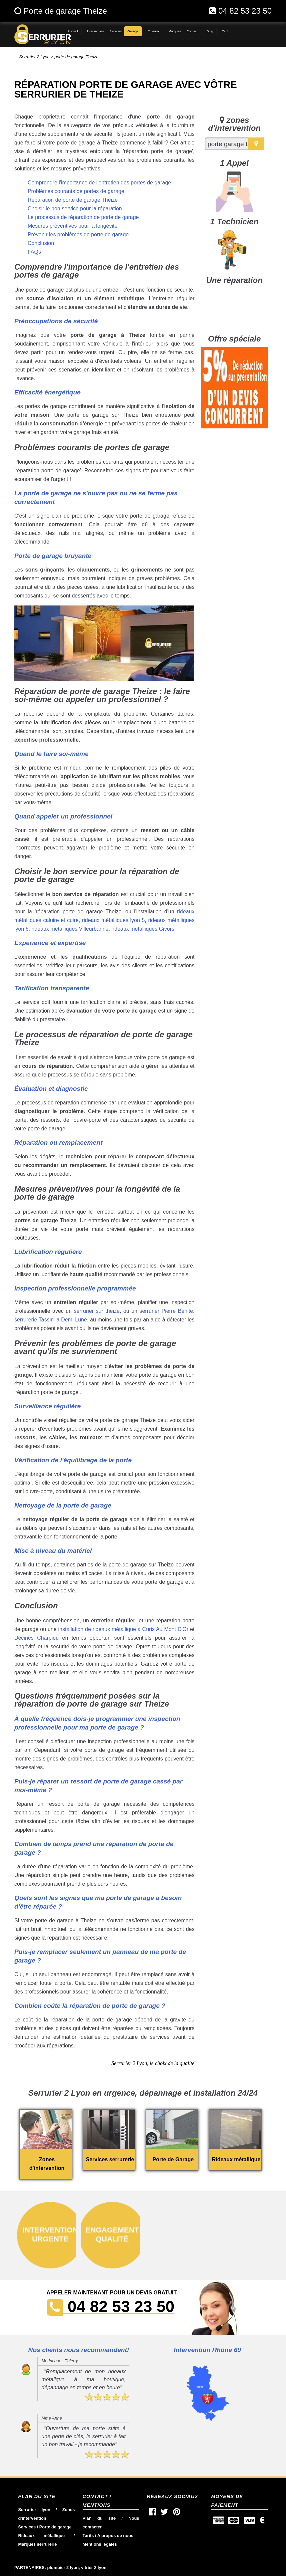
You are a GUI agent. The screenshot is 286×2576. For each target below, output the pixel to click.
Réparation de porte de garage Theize (73, 200)
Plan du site (99, 2518)
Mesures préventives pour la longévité (72, 226)
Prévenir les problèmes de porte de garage (78, 234)
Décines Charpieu (36, 1638)
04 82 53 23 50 (245, 10)
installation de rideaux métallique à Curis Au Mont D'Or (123, 1629)
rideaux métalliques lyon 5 (113, 920)
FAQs (34, 252)
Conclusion (41, 243)
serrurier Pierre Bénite (166, 1311)
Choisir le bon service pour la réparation (75, 208)
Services (27, 2526)
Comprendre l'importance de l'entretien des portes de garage (99, 182)
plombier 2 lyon (63, 2567)
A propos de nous (115, 2535)
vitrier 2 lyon (93, 2567)
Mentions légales (100, 2544)
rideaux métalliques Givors (142, 929)
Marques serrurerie (37, 2544)
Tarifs (88, 2535)
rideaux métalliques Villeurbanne (70, 929)
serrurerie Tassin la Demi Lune (50, 1319)
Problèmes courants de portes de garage (76, 191)
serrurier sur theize (97, 1311)
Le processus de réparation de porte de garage (83, 217)
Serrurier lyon (34, 2509)
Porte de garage (55, 2526)
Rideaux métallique (41, 2535)
